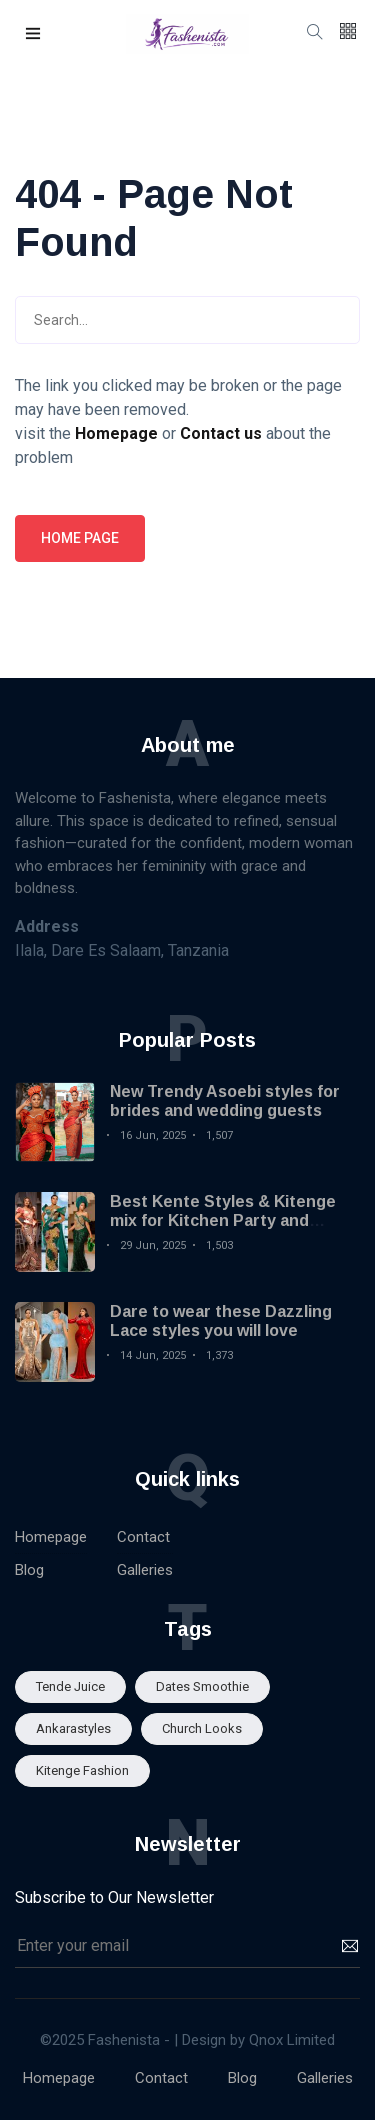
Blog (29, 1570)
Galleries (145, 1570)
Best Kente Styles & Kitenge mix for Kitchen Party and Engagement (223, 1220)
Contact (143, 1537)
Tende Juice (70, 1686)
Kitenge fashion (82, 1770)
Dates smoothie (202, 1686)
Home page (80, 538)
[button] (34, 34)
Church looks (202, 1728)
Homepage (51, 1537)
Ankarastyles (73, 1728)
